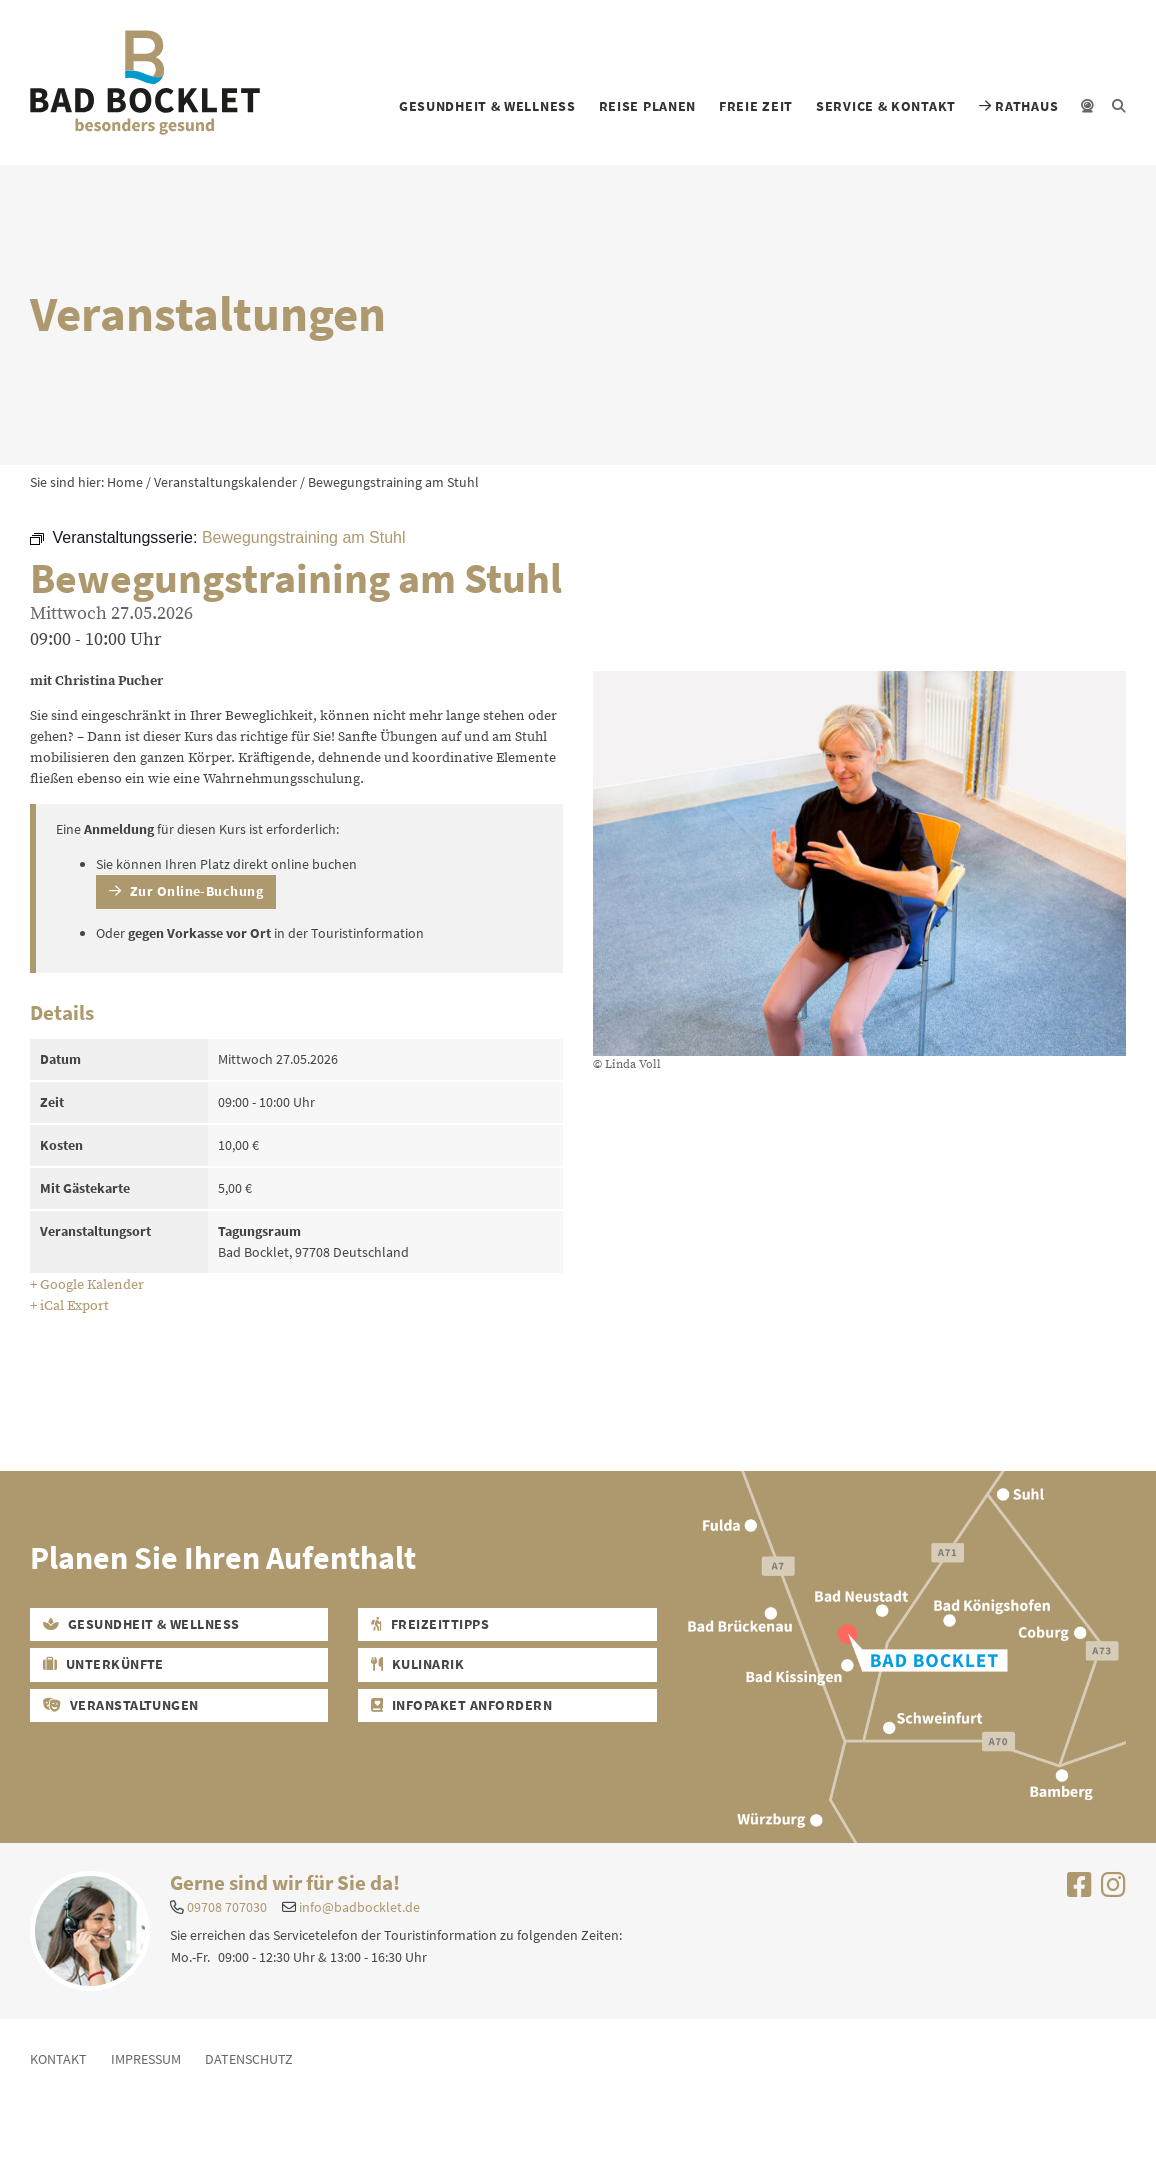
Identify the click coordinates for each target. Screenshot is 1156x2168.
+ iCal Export (69, 1306)
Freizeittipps (430, 1624)
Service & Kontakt (886, 106)
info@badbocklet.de (359, 1907)
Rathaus (1018, 106)
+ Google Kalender (87, 1285)
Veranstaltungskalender (225, 482)
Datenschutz (249, 2059)
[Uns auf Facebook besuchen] (1079, 1890)
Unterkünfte (103, 1664)
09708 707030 (227, 1907)
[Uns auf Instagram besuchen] (1113, 1890)
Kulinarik (417, 1664)
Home (125, 482)
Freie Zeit (756, 106)
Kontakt (58, 2059)
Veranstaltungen (121, 1705)
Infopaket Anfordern (461, 1705)
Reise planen (647, 106)
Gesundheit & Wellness (487, 106)
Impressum (146, 2059)
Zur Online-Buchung (186, 891)
